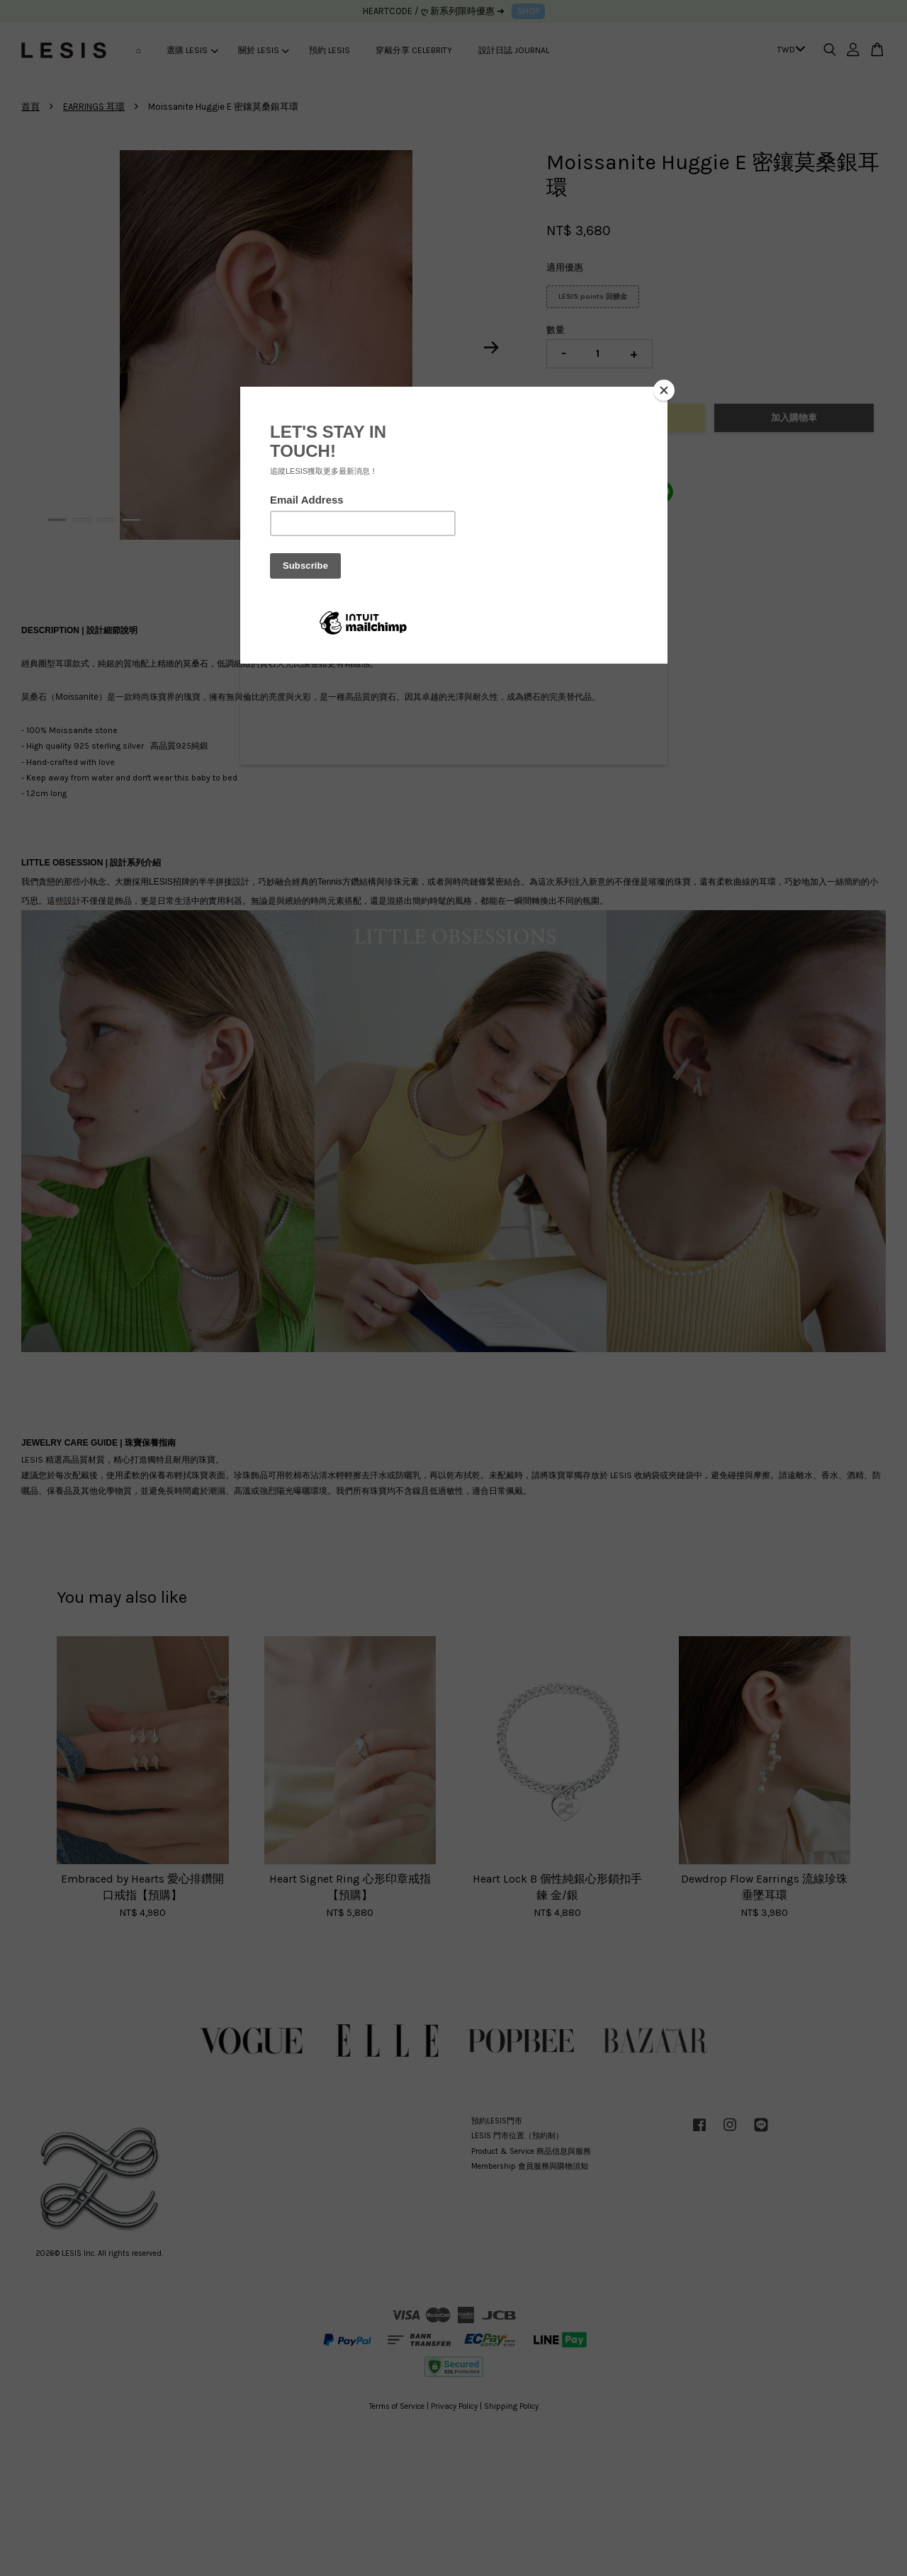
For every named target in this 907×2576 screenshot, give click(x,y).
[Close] (664, 390)
